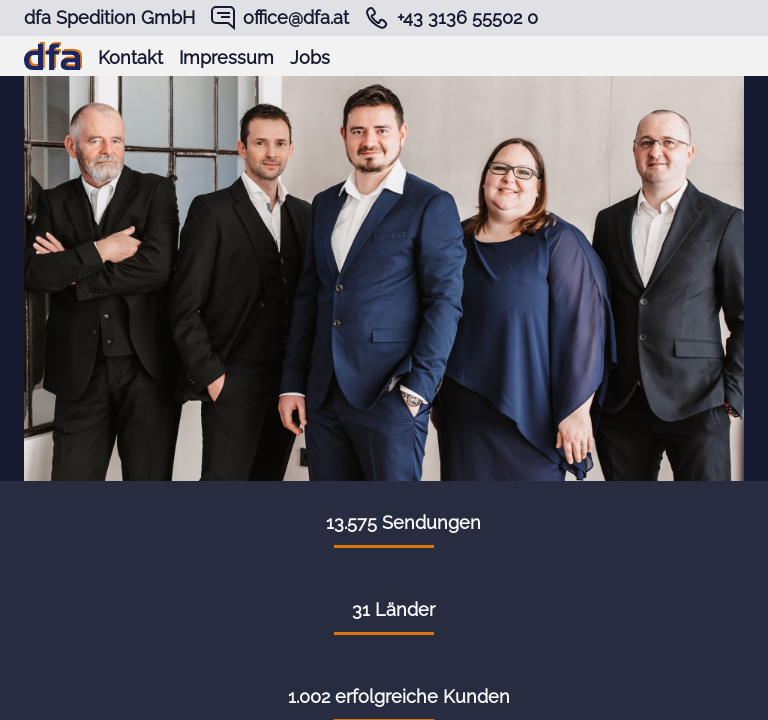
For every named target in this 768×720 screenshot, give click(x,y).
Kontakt (130, 57)
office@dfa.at (296, 17)
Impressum (226, 57)
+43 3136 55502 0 (467, 17)
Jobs (310, 57)
